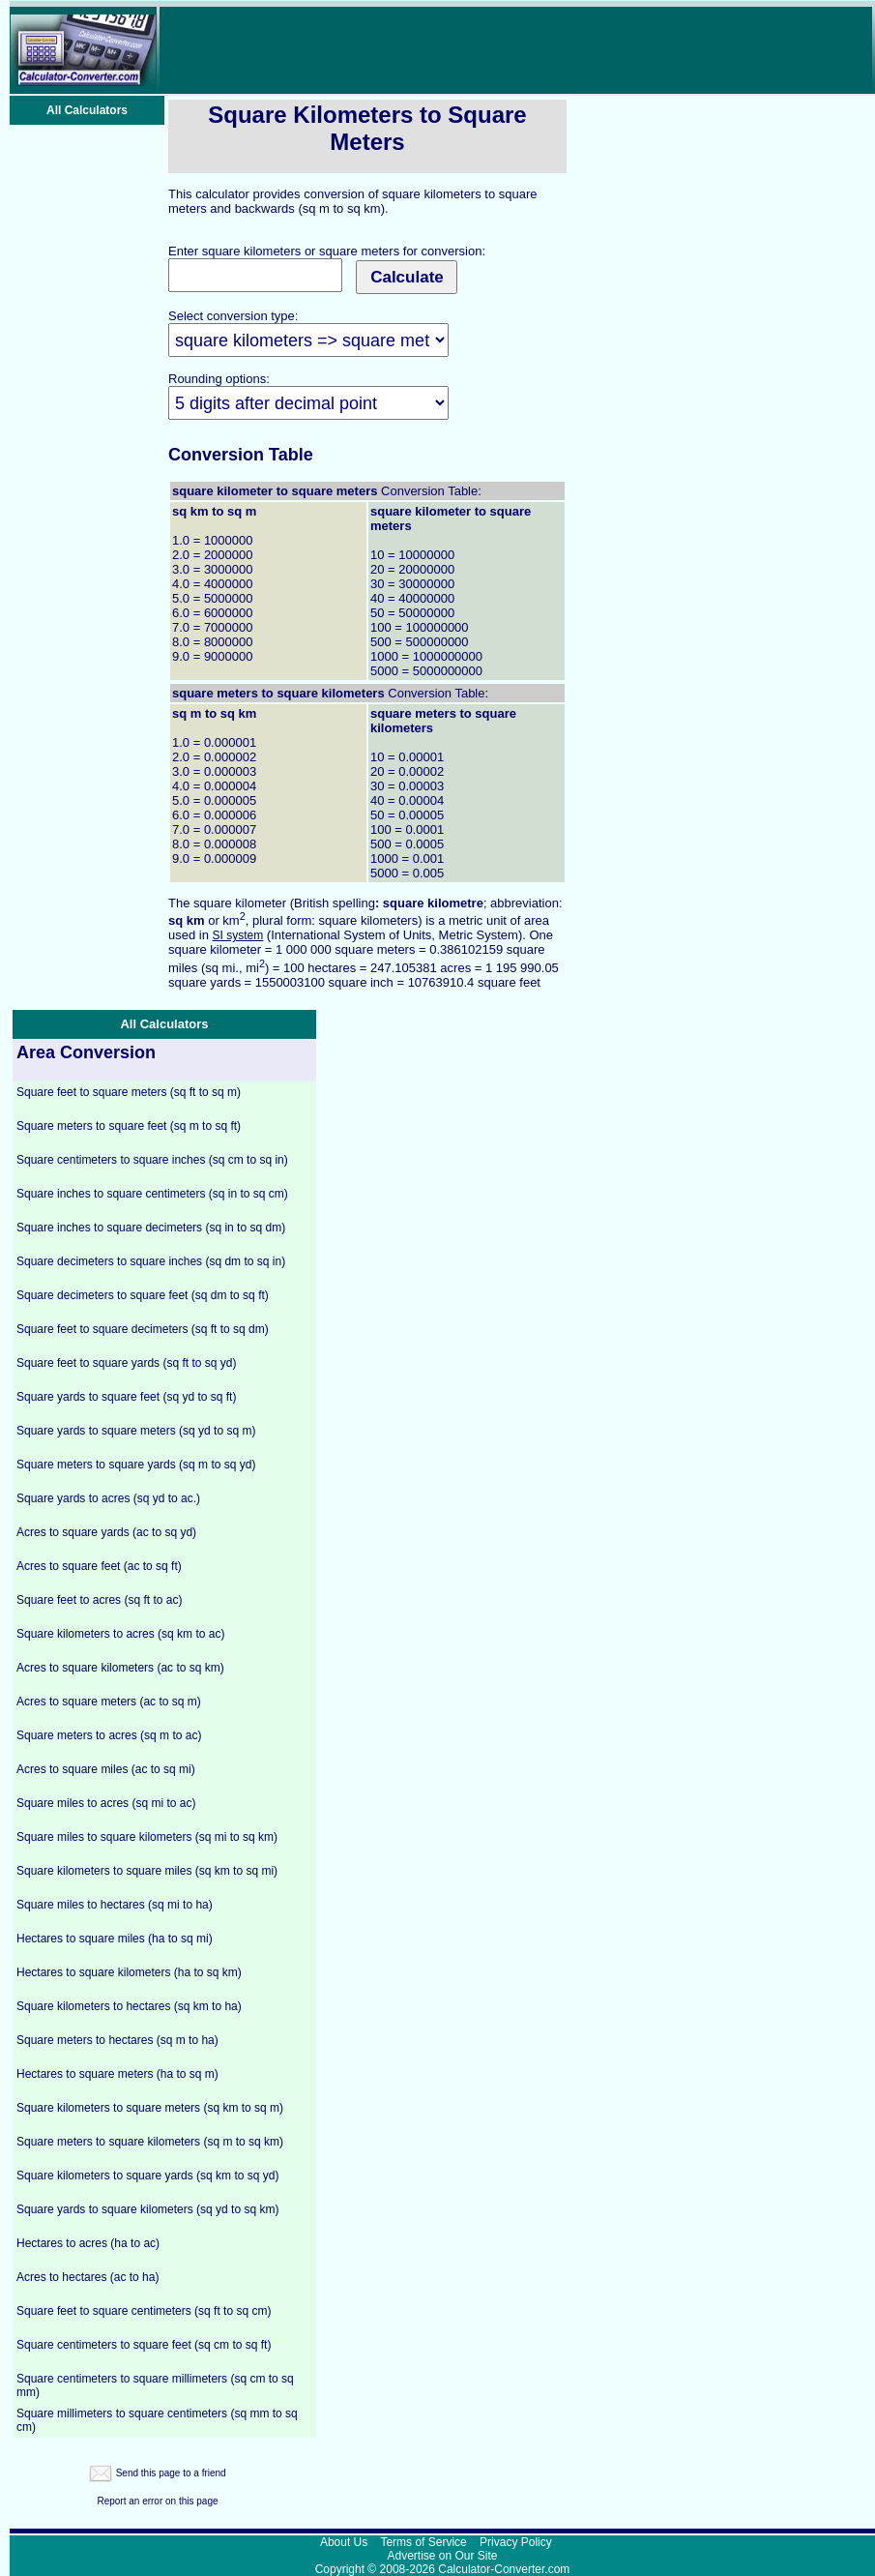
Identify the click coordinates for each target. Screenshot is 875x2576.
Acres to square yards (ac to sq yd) (106, 1532)
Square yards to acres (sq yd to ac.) (108, 1498)
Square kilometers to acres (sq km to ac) (120, 1634)
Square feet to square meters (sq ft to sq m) (128, 1092)
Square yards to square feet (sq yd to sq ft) (126, 1397)
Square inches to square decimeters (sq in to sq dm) (150, 1227)
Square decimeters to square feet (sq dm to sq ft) (142, 1295)
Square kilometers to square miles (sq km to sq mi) (146, 1871)
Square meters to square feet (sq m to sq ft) (128, 1126)
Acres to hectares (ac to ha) (87, 2277)
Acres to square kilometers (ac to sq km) (120, 1667)
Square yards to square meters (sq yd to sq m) (135, 1430)
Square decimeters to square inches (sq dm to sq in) (150, 1261)
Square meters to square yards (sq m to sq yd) (135, 1464)
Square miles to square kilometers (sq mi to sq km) (146, 1837)
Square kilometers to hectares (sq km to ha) (129, 2006)
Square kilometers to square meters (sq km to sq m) (149, 2108)
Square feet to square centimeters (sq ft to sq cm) (143, 2311)
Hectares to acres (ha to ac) (88, 2243)
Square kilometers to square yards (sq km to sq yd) (147, 2175)
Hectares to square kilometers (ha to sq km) (129, 1972)
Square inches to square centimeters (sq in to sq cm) (152, 1193)
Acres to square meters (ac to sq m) (108, 1701)
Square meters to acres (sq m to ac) (108, 1735)
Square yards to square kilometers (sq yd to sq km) (147, 2209)
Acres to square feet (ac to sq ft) (99, 1566)
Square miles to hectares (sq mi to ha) (114, 1904)
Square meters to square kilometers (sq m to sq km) (149, 2141)
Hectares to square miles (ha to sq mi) (114, 1938)
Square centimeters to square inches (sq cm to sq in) (152, 1160)
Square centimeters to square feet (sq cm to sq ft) (143, 2345)
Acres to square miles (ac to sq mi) (105, 1769)
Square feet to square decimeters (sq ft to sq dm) (142, 1329)
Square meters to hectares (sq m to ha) (117, 2040)
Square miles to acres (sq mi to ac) (105, 1803)
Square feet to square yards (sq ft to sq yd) (126, 1363)
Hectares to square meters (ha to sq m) (117, 2074)
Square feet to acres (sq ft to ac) (99, 1600)
